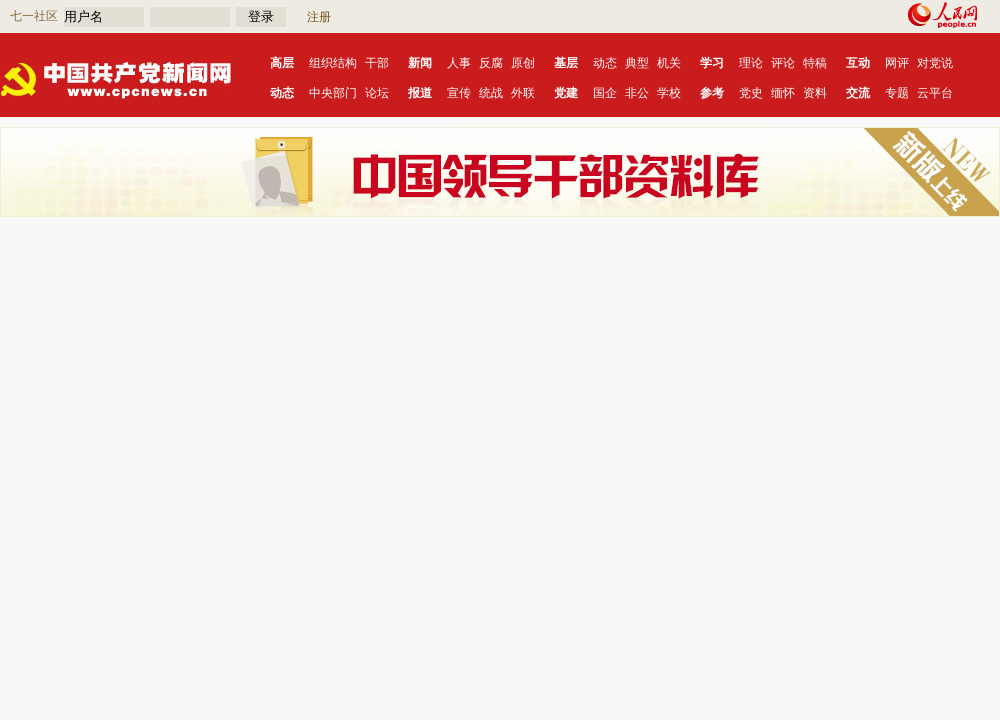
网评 (897, 63)
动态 (605, 63)
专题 (897, 93)
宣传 (459, 93)
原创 (523, 63)
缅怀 (783, 93)
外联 (523, 93)
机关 (669, 63)
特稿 (815, 63)
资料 (815, 93)
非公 (637, 93)
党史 (751, 93)
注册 (319, 17)
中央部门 (333, 93)
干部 (377, 63)
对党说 (935, 63)
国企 (605, 93)
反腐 (491, 63)
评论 (783, 63)
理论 (751, 63)
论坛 (377, 93)
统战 (491, 93)
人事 (459, 63)
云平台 (935, 93)
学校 (669, 93)
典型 (637, 63)
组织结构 (333, 63)
